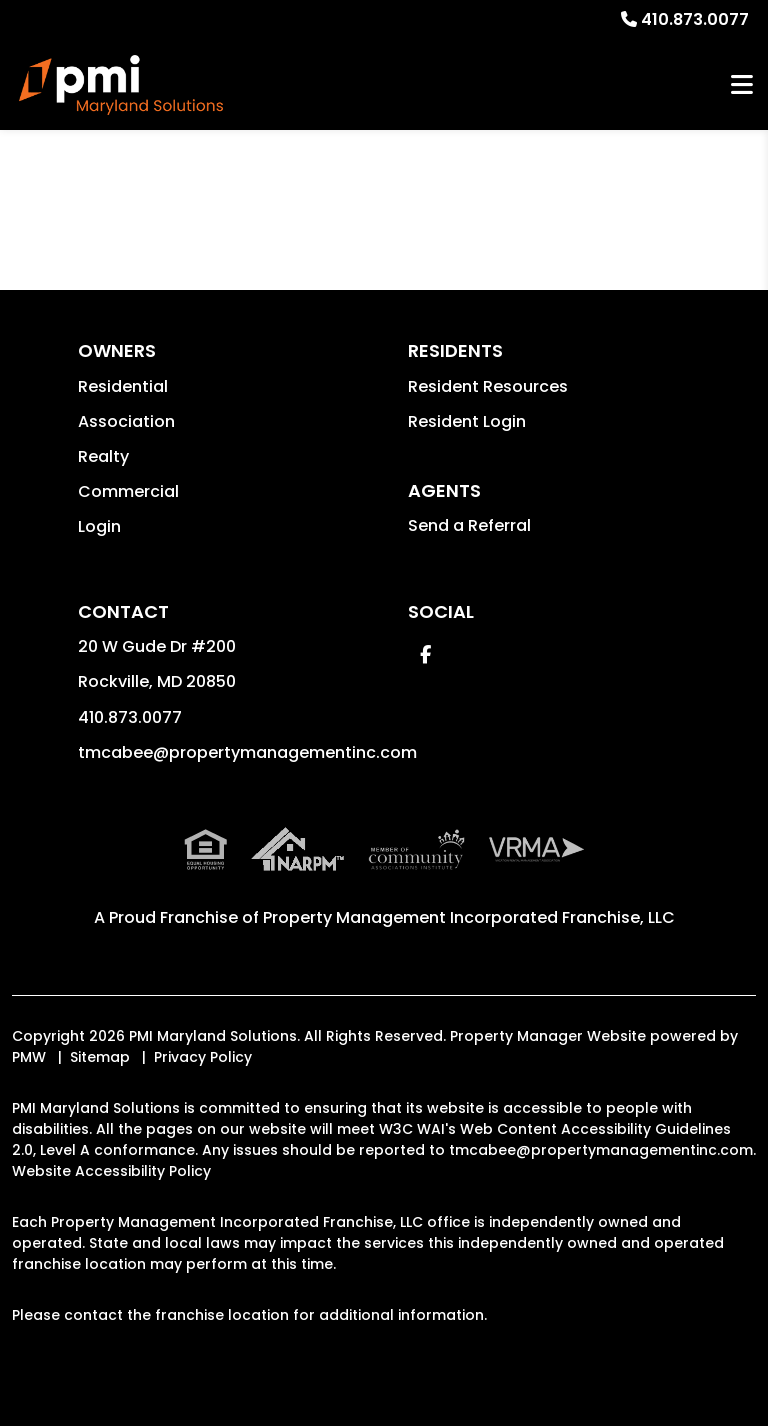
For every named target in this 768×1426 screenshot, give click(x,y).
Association (126, 421)
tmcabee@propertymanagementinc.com (247, 752)
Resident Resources (488, 386)
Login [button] (99, 526)
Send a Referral (469, 525)
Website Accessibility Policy (111, 1171)
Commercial (128, 491)
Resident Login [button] (467, 421)
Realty (103, 456)
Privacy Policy (203, 1057)
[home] (121, 85)
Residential (123, 386)
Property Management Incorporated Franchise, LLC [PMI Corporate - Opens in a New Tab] (469, 917)
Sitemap (100, 1057)
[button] (425, 654)
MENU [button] (742, 85)
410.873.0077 (695, 19)
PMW (29, 1057)
